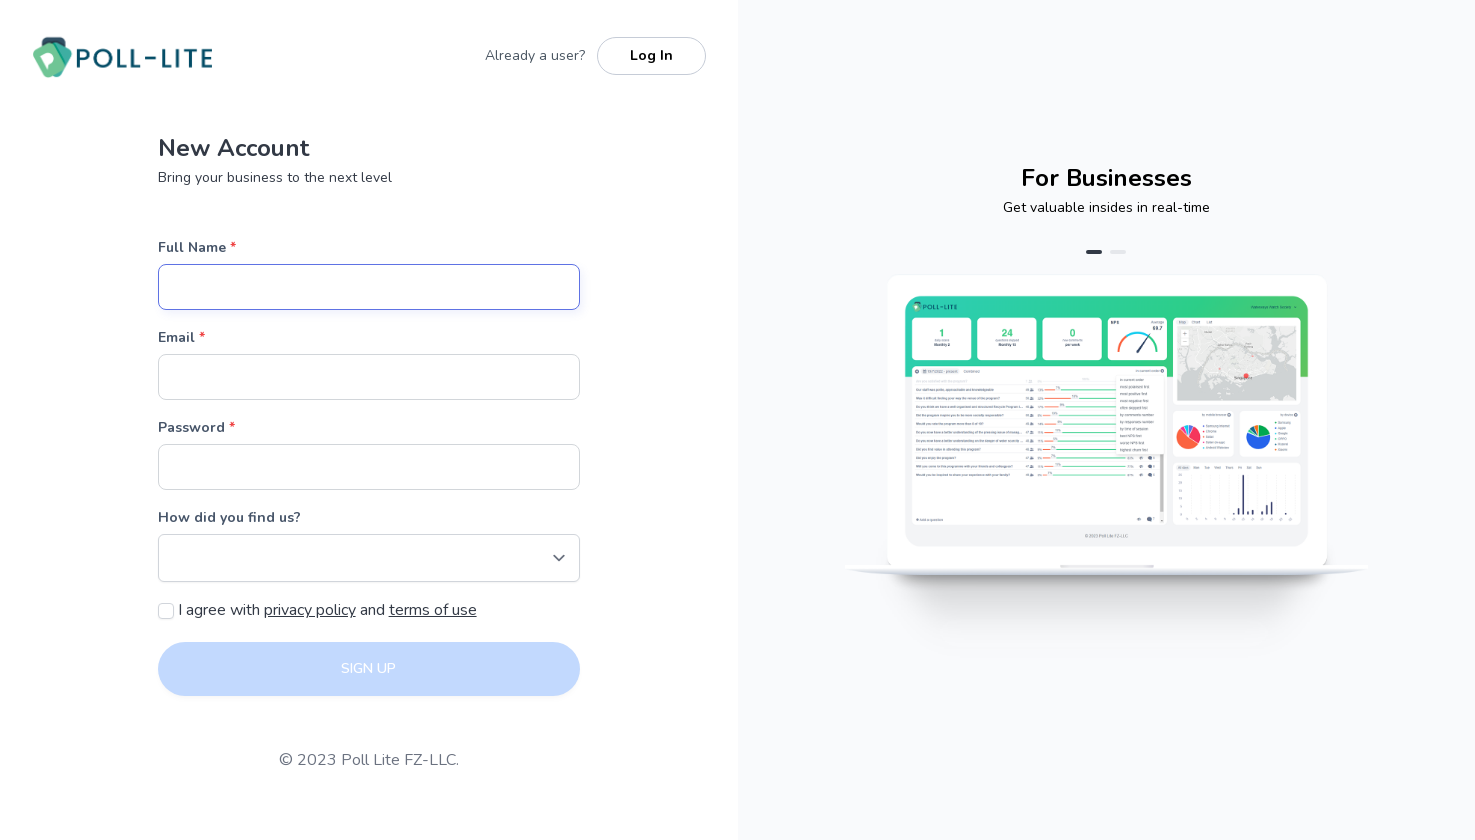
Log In (651, 55)
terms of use (433, 610)
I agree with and (325, 610)
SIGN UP (368, 668)
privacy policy (310, 610)
